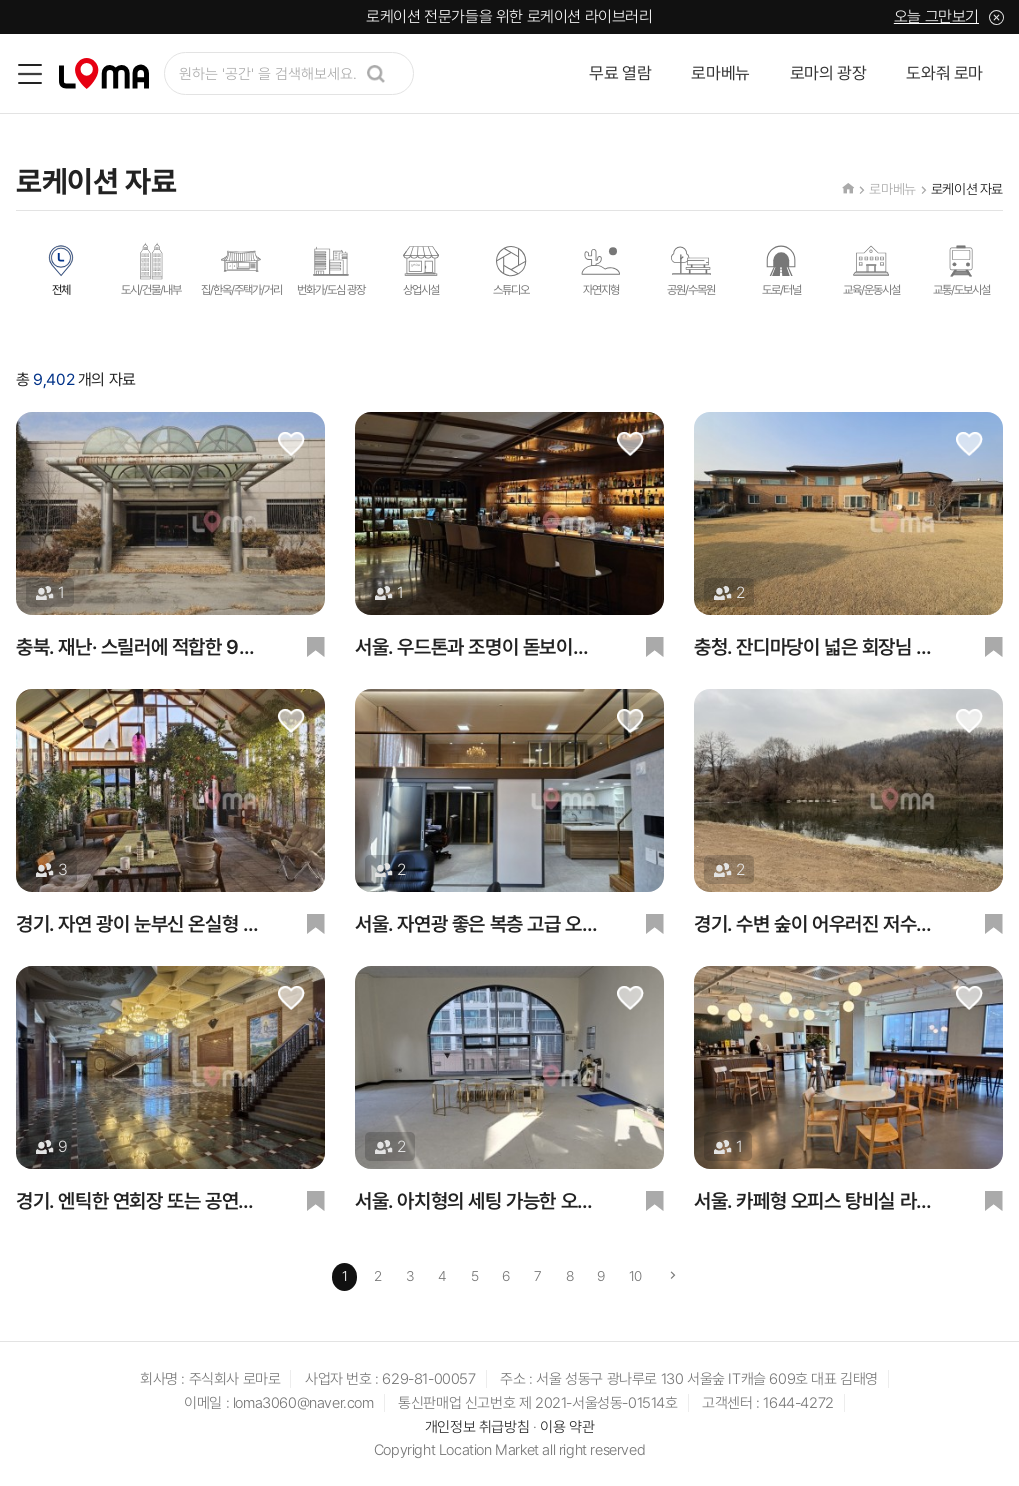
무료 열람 (620, 73)
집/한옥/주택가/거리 (241, 269)
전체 (61, 269)
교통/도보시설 (961, 269)
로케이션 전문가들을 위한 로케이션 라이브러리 (509, 16)
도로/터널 (781, 269)
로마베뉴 (720, 73)
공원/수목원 (691, 269)
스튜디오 (511, 269)
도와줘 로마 (944, 73)
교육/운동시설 (871, 269)
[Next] (673, 1277)
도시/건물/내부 (151, 269)
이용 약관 (567, 1427)
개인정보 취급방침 (477, 1427)
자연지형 (601, 269)
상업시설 (421, 269)
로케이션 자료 (967, 189)
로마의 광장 (828, 73)
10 (635, 1276)
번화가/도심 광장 (331, 269)
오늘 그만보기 (936, 16)
